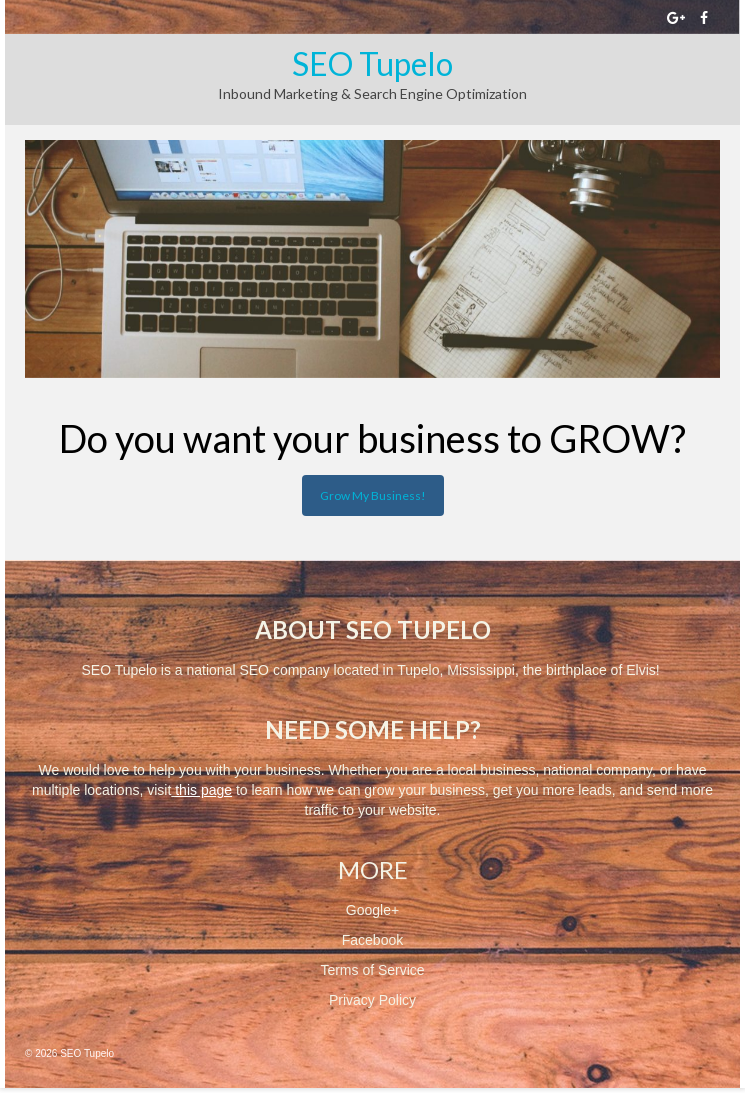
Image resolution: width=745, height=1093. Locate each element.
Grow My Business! (373, 495)
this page (203, 790)
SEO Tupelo (372, 63)
